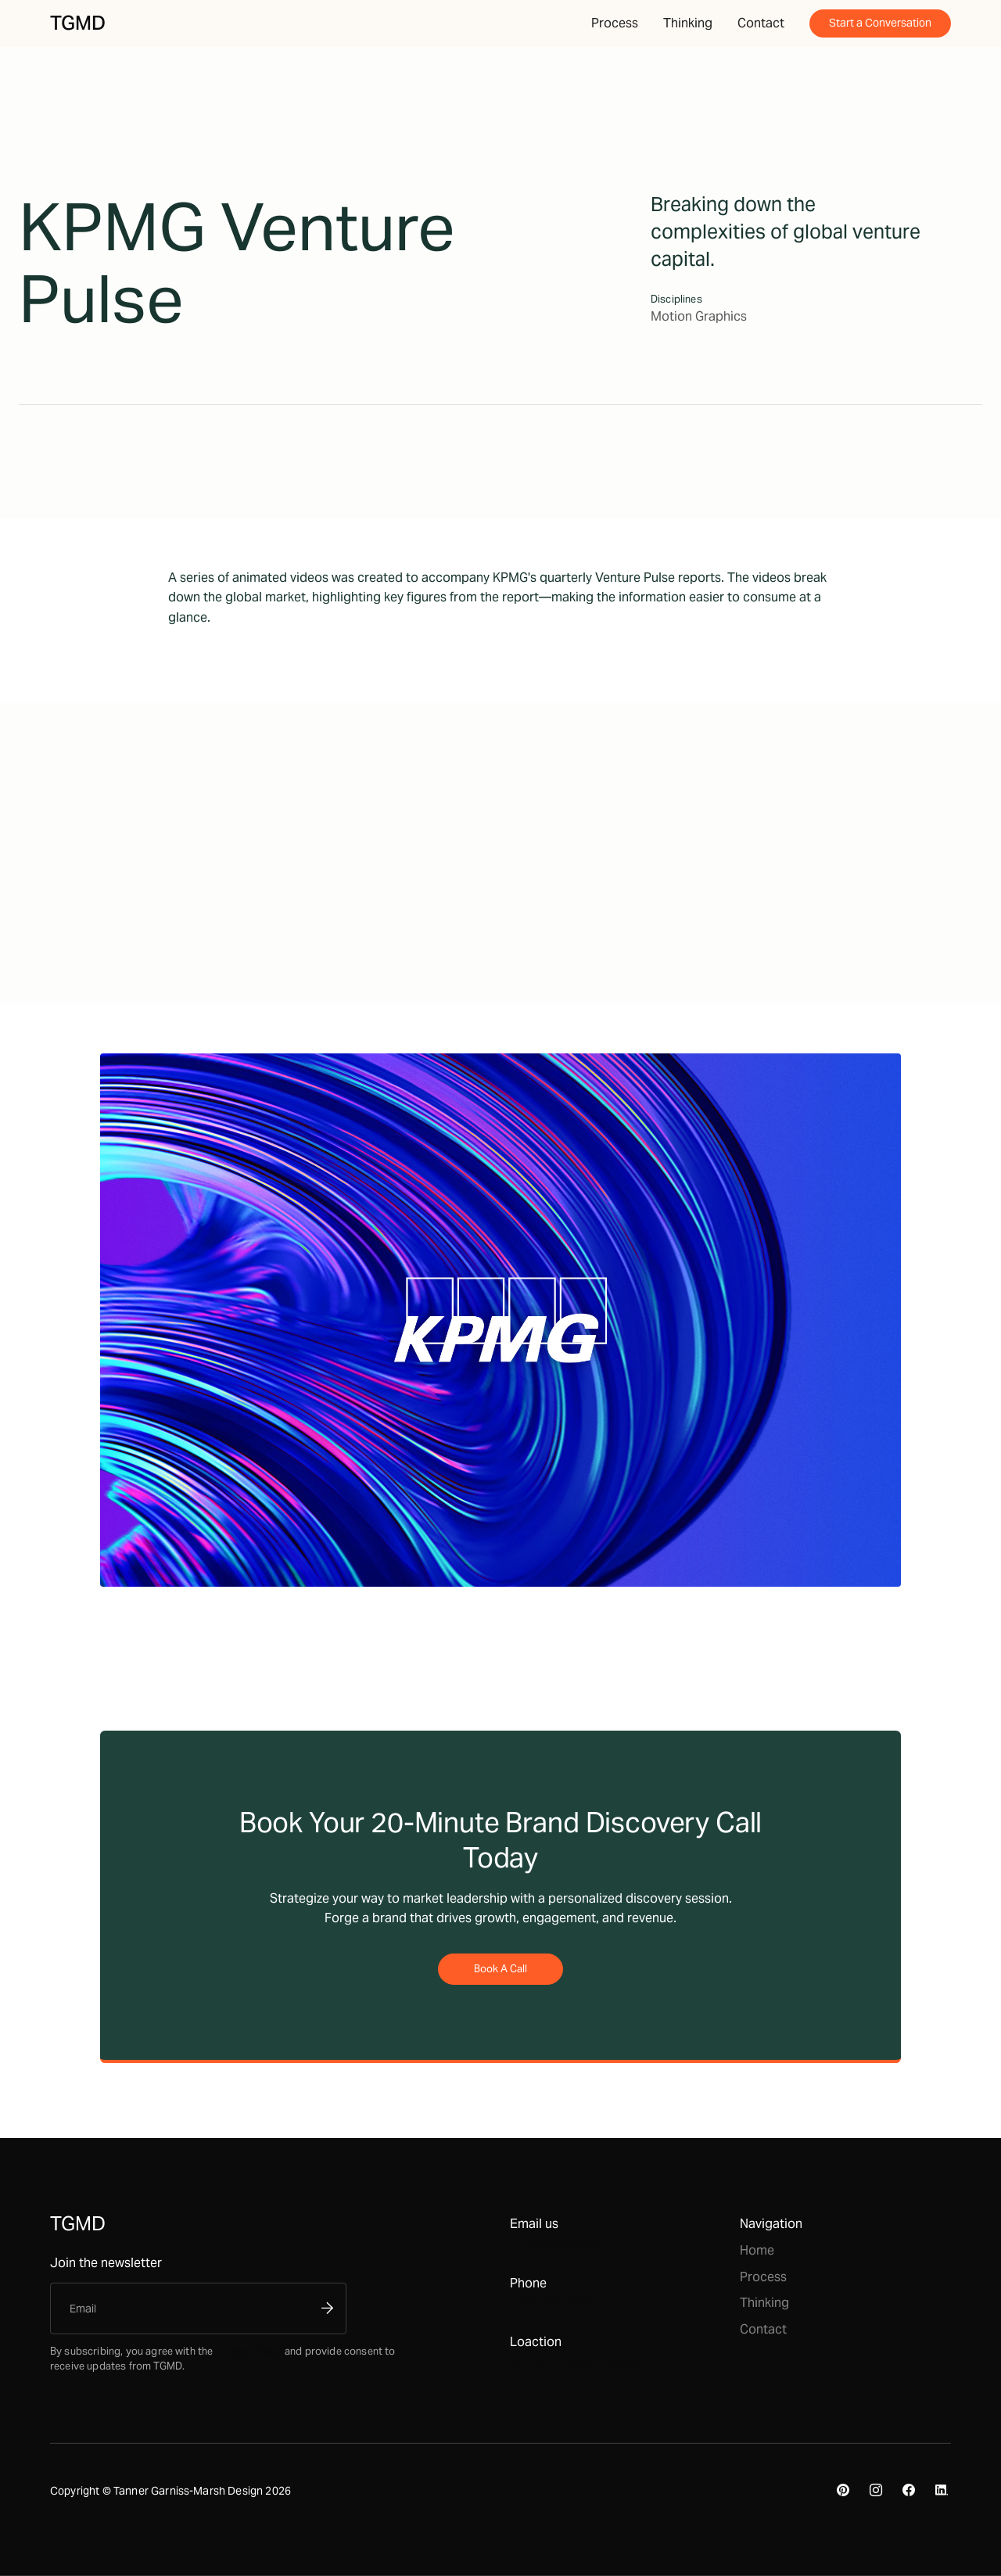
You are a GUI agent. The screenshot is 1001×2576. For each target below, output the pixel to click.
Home (757, 2250)
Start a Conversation (880, 23)
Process (614, 23)
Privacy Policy (249, 2350)
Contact (760, 23)
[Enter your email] (184, 2308)
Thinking (687, 23)
